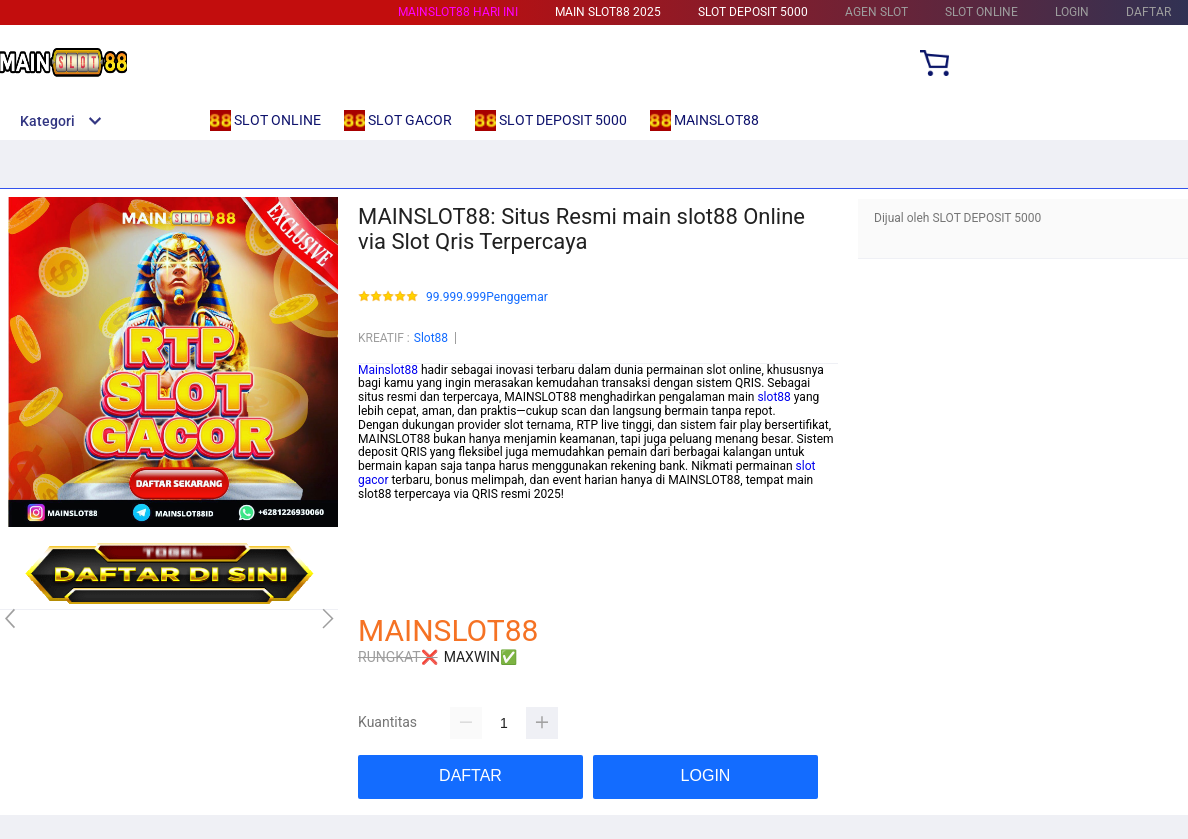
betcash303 (389, 521)
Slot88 (431, 338)
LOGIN (1072, 12)
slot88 (773, 397)
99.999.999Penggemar (487, 297)
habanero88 (390, 535)
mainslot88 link (399, 508)
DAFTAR (1148, 12)
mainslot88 (388, 549)
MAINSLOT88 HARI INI (458, 12)
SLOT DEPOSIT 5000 (753, 12)
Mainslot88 (388, 370)
